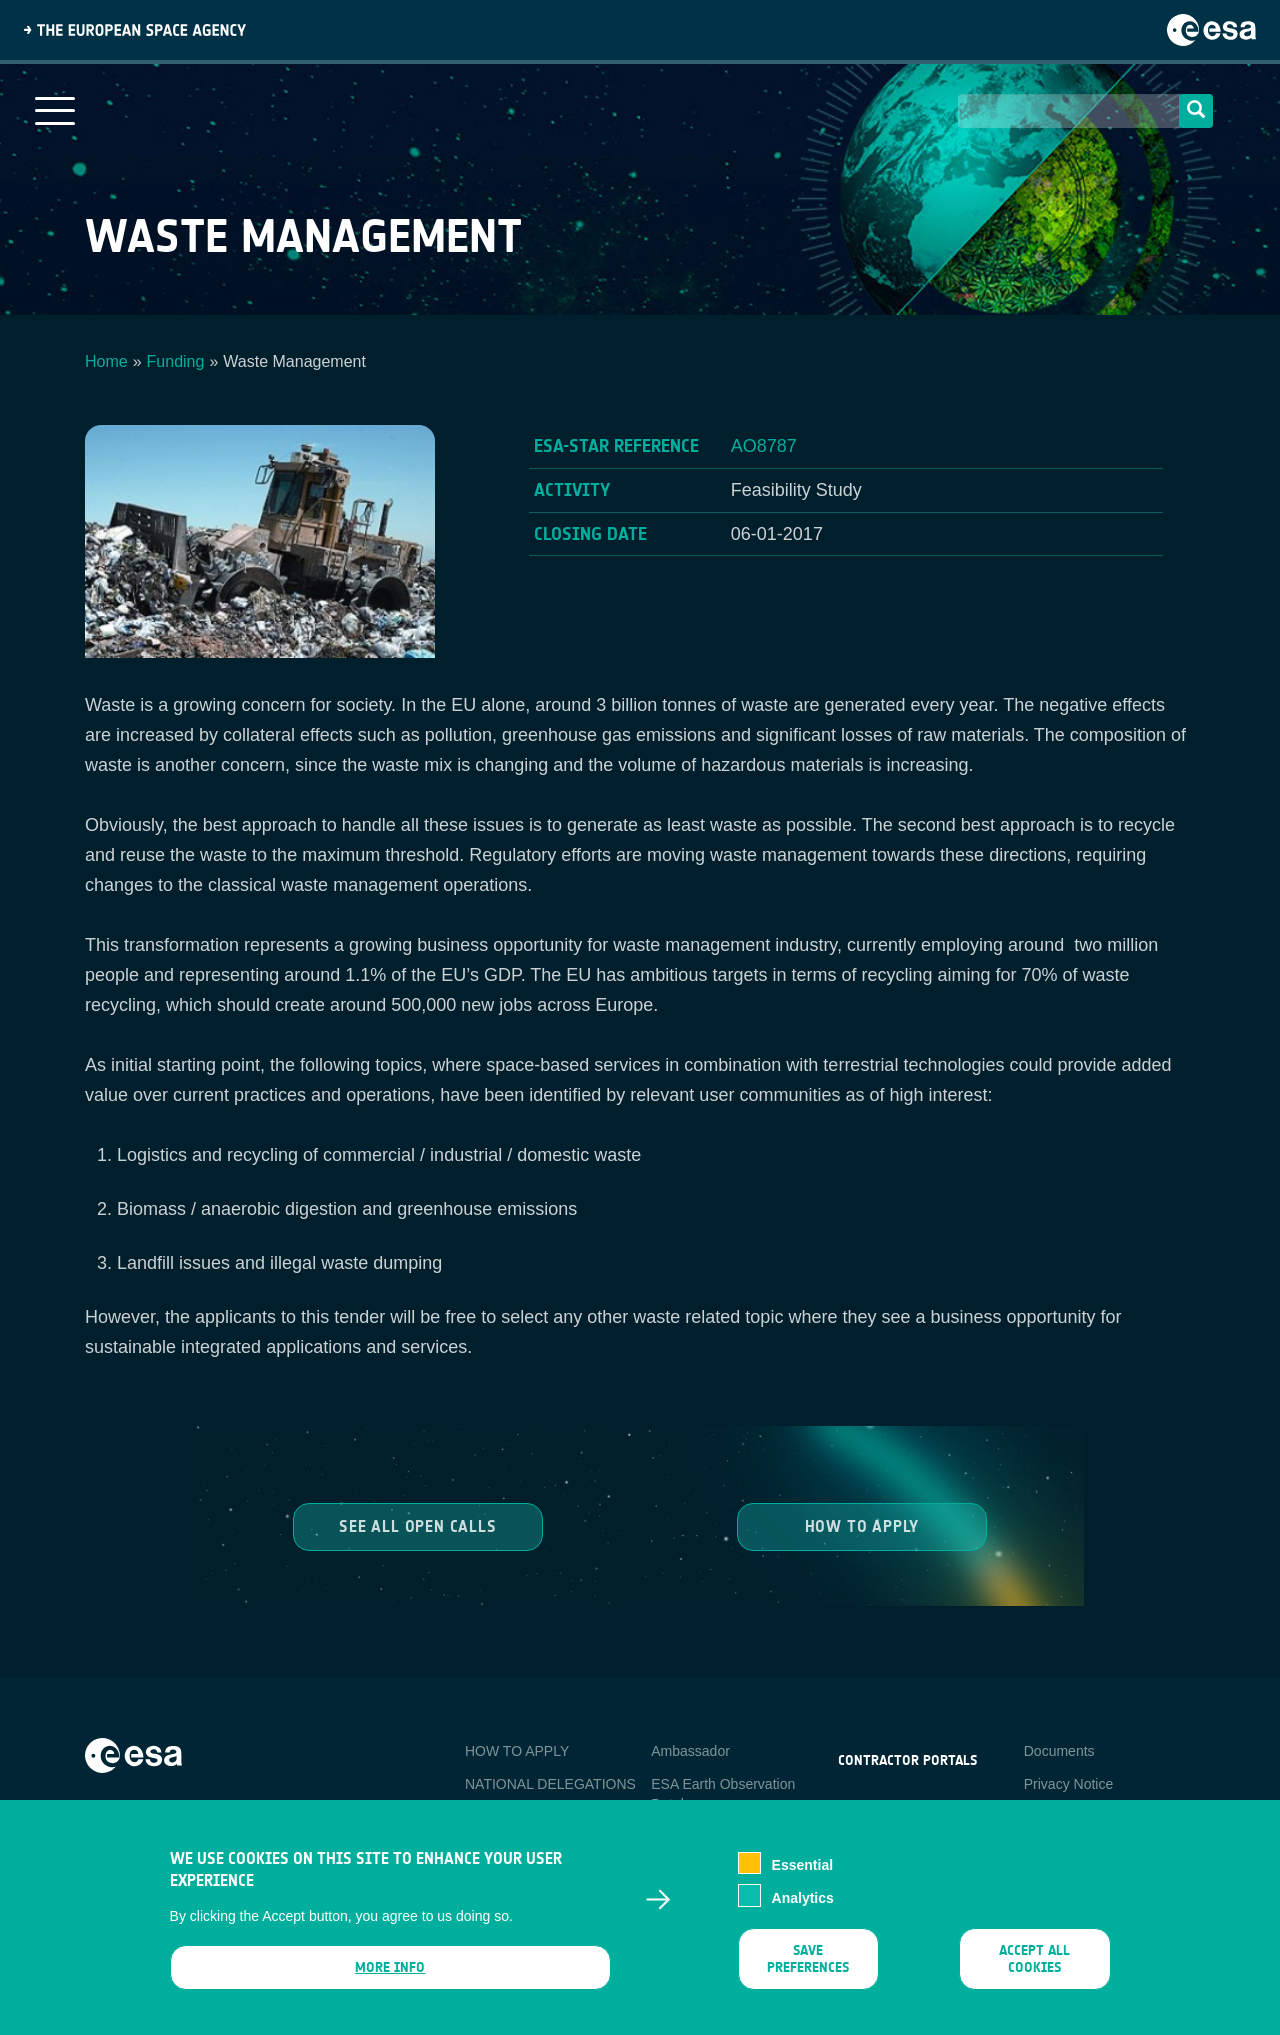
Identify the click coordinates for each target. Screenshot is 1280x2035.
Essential (802, 1878)
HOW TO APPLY (517, 1751)
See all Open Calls (417, 1525)
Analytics (803, 1911)
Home (106, 361)
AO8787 (764, 446)
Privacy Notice (1068, 1784)
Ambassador (690, 1751)
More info (390, 1980)
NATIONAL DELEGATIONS (550, 1784)
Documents (1059, 1751)
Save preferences (808, 1972)
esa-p (855, 1807)
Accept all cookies (1034, 1972)
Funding (176, 361)
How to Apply (862, 1525)
